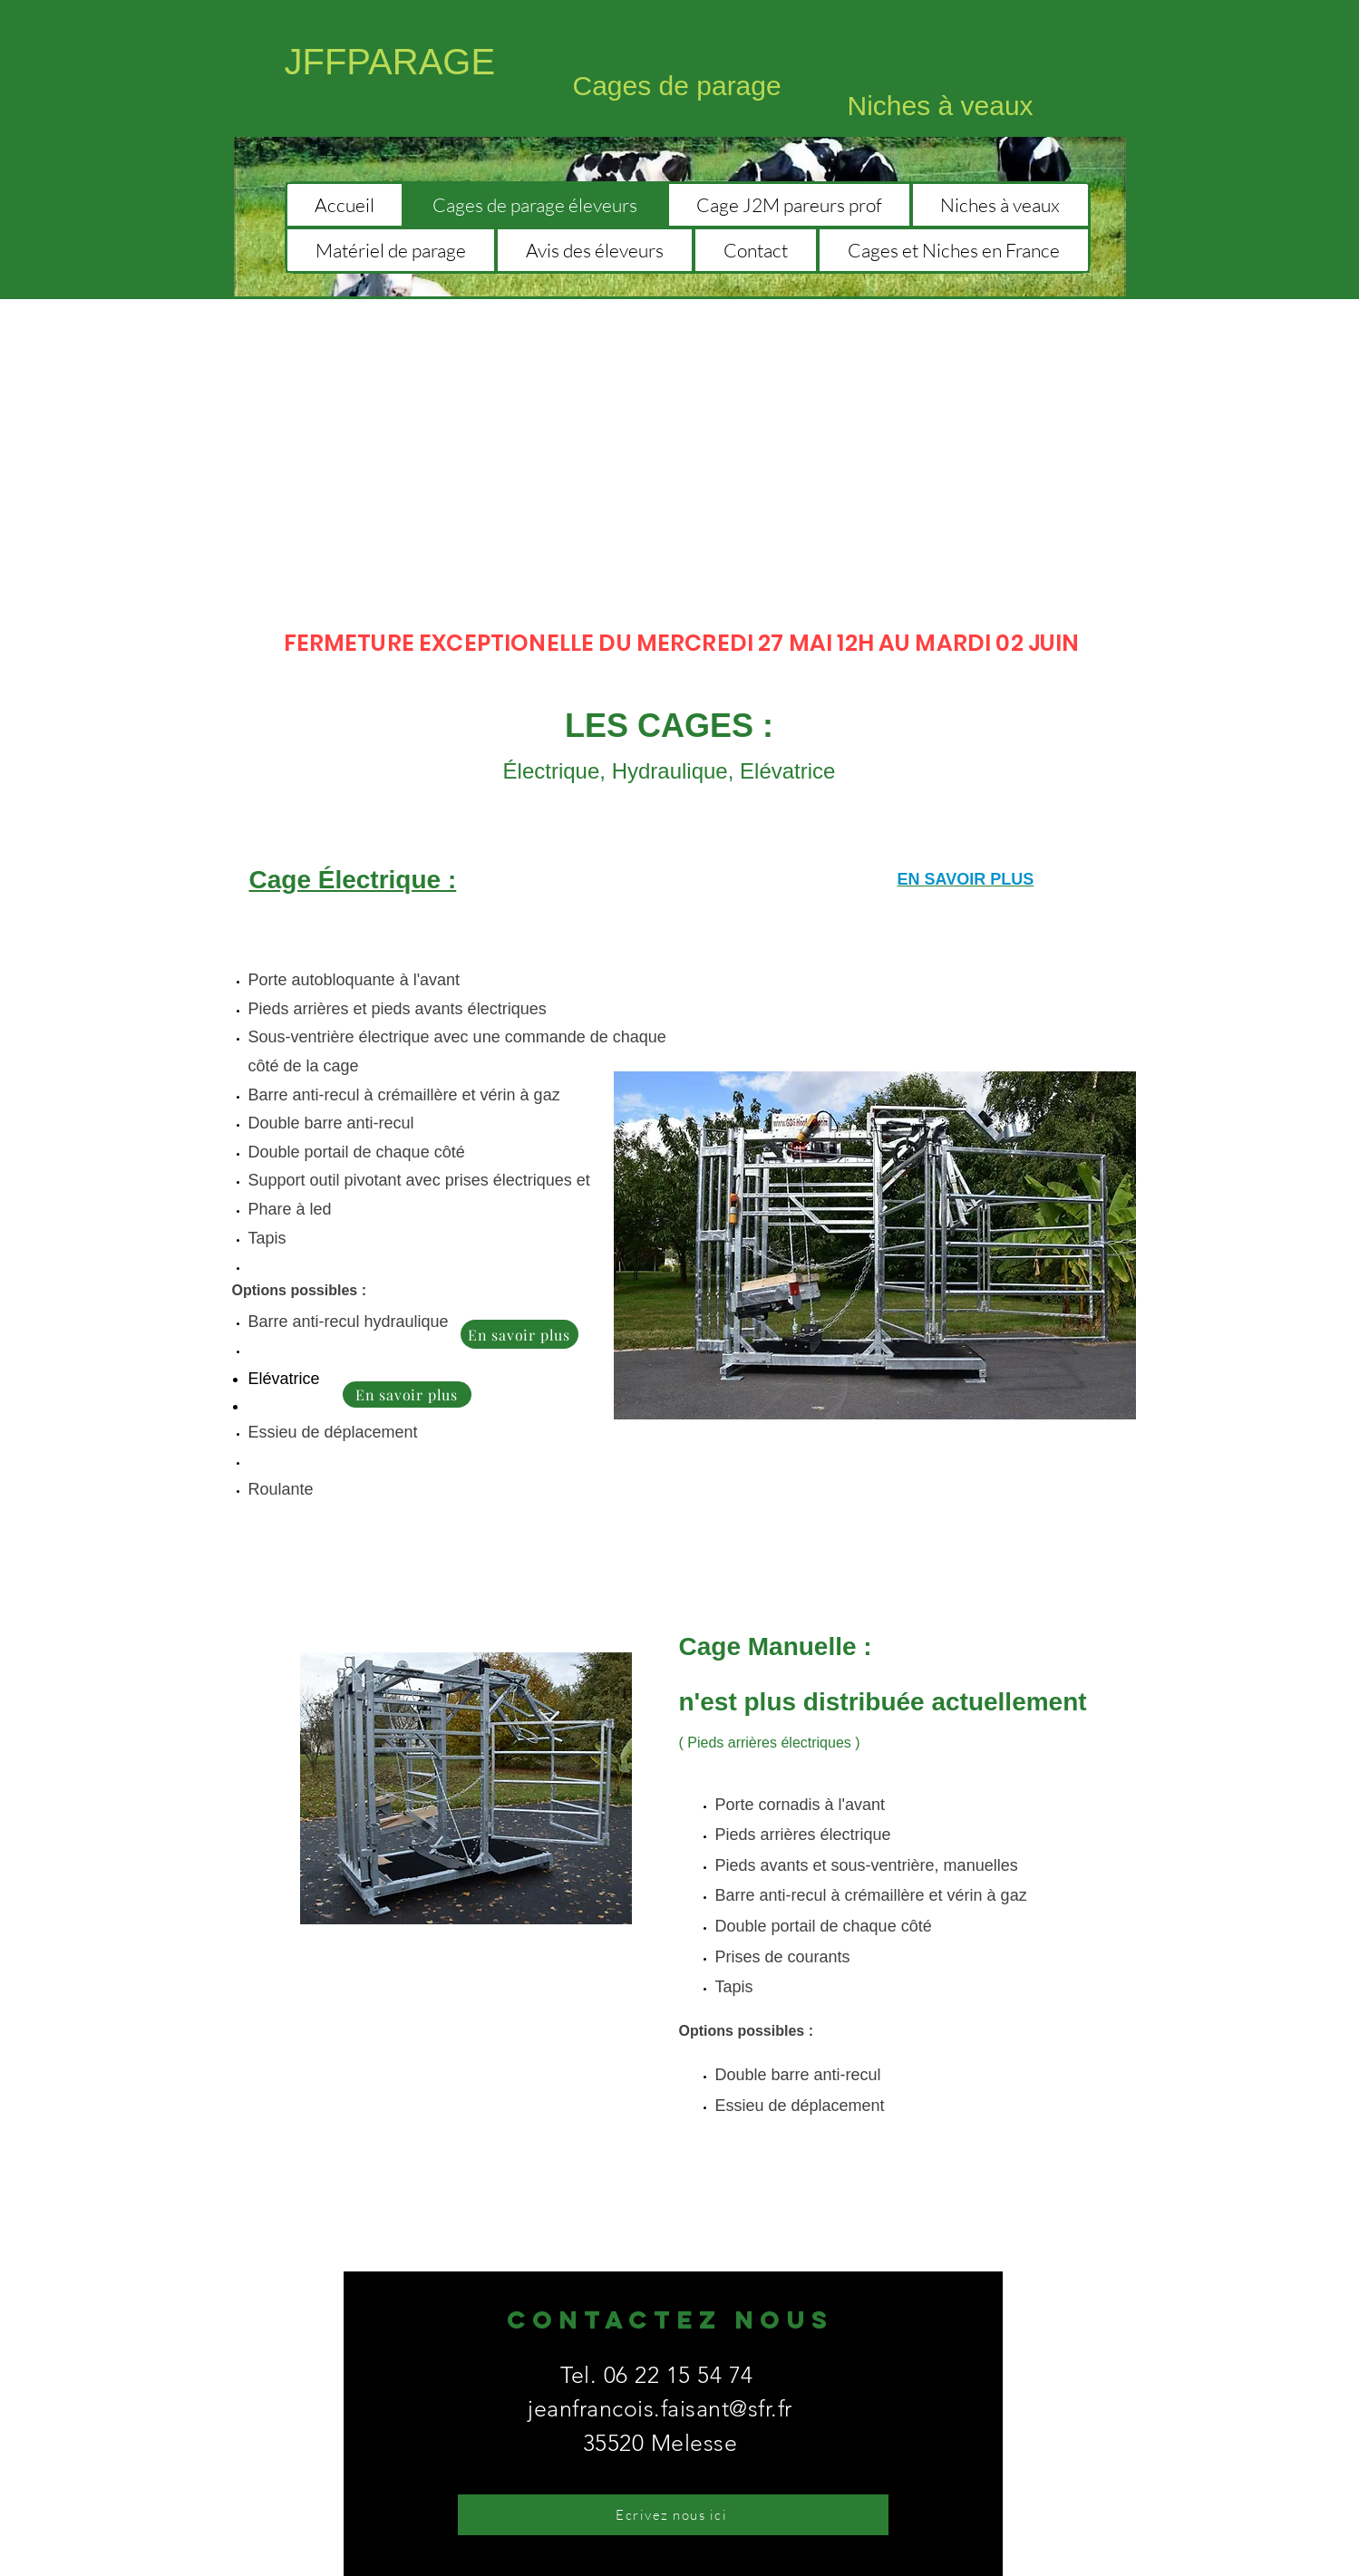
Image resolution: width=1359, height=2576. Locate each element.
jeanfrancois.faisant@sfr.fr (660, 2408)
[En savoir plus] (519, 1334)
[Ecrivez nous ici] (673, 2514)
